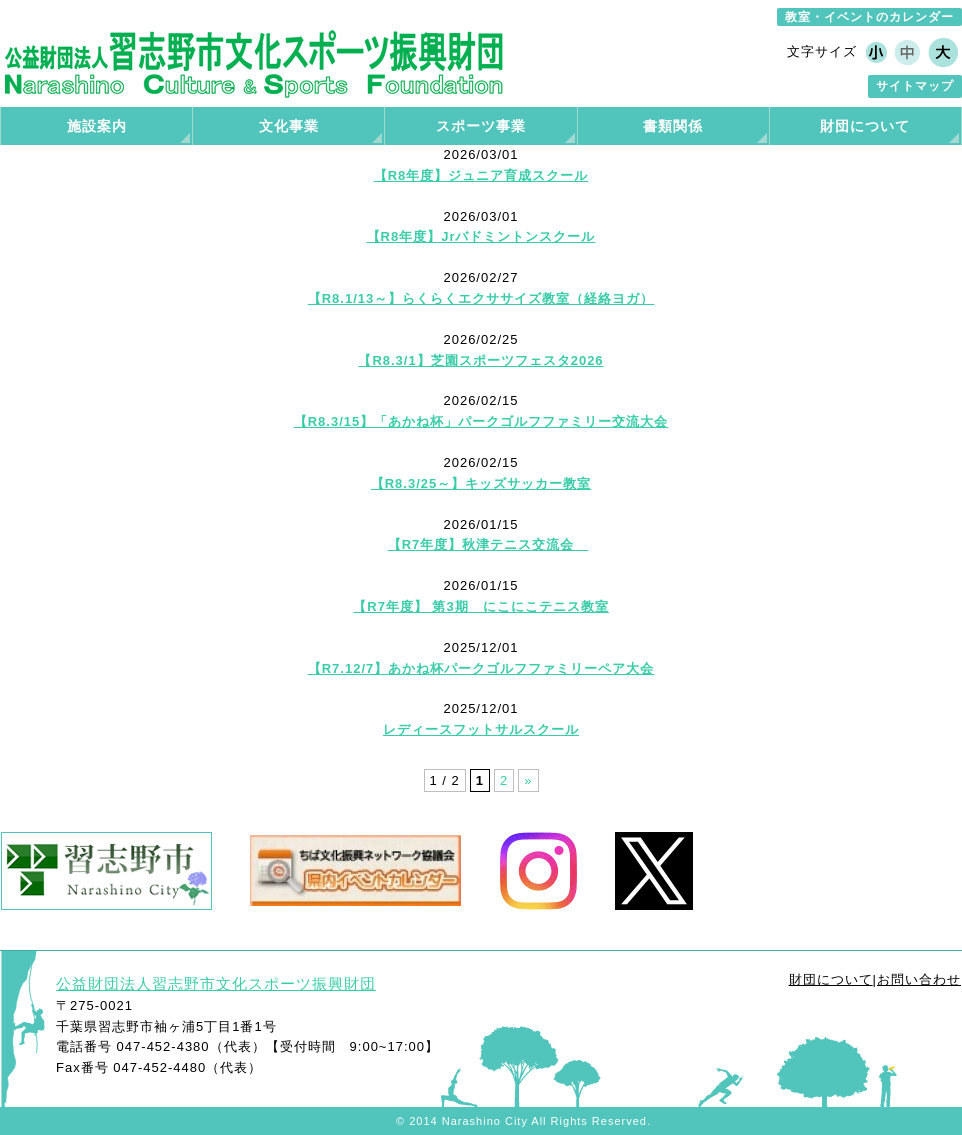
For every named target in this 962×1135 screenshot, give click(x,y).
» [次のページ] (528, 780)
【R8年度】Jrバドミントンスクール (481, 236)
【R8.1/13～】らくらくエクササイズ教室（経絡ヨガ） (481, 298)
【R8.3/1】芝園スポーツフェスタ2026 (480, 360)
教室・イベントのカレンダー (869, 17)
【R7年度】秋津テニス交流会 (488, 544)
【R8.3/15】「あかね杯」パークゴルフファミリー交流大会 (481, 421)
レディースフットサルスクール (481, 729)
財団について (831, 979)
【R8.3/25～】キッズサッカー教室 (481, 483)
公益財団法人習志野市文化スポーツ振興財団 (216, 983)
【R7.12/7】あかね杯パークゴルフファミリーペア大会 (481, 668)
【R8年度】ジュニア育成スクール (481, 175)
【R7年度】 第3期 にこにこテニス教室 (480, 606)
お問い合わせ (919, 979)
